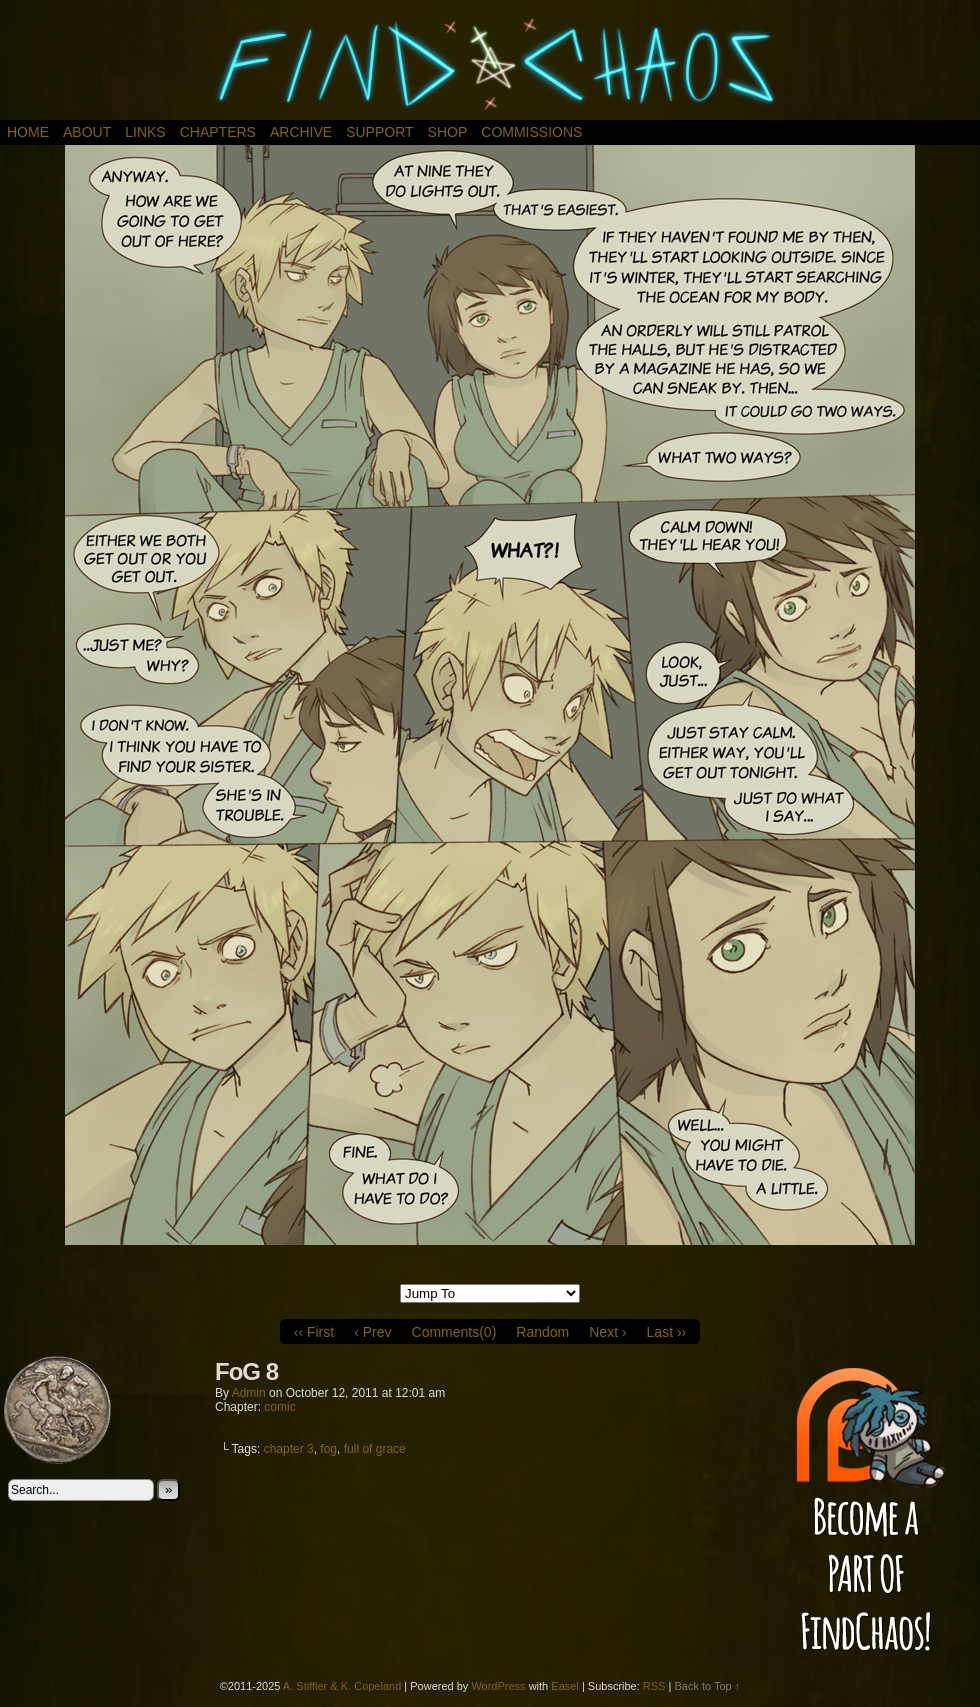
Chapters (218, 132)
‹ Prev (372, 1332)
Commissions (531, 132)
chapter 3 (289, 1449)
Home (28, 132)
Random (542, 1332)
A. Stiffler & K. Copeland (342, 1686)
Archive (301, 132)
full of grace (375, 1449)
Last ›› (667, 1332)
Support (379, 132)
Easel (565, 1686)
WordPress (498, 1686)
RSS (654, 1686)
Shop (448, 132)
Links (145, 132)
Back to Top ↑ (707, 1686)
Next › (607, 1332)
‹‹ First (314, 1332)
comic (279, 1407)
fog (328, 1449)
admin (249, 1393)
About (87, 132)
